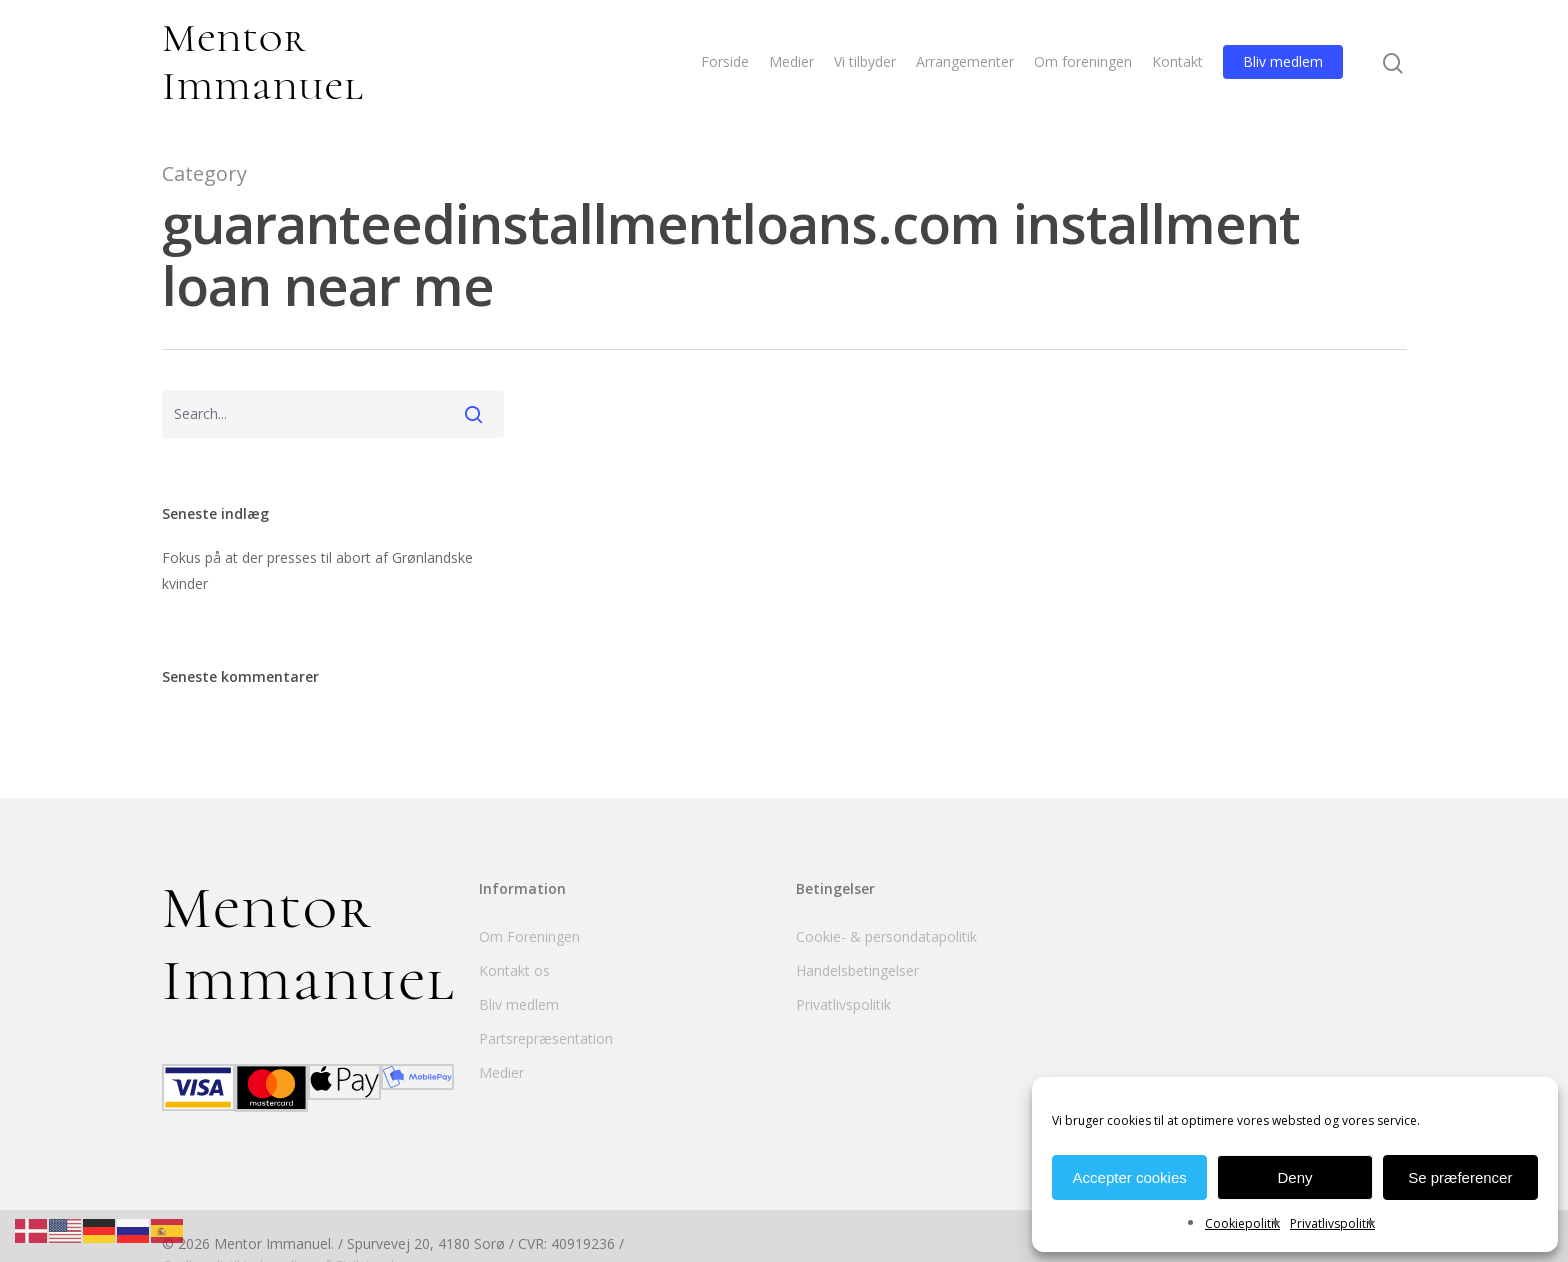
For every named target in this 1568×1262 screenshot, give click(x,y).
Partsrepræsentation (546, 1038)
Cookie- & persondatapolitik (886, 936)
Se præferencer (1460, 1177)
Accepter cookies (1130, 1177)
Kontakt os (514, 970)
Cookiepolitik (1242, 1223)
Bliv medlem (1283, 63)
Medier (791, 63)
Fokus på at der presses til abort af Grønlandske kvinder (317, 570)
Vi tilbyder (865, 63)
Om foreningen (1083, 63)
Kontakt (1177, 63)
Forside (725, 63)
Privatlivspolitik (1332, 1223)
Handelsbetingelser (857, 970)
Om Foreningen (529, 936)
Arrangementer (965, 63)
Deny (1294, 1177)
